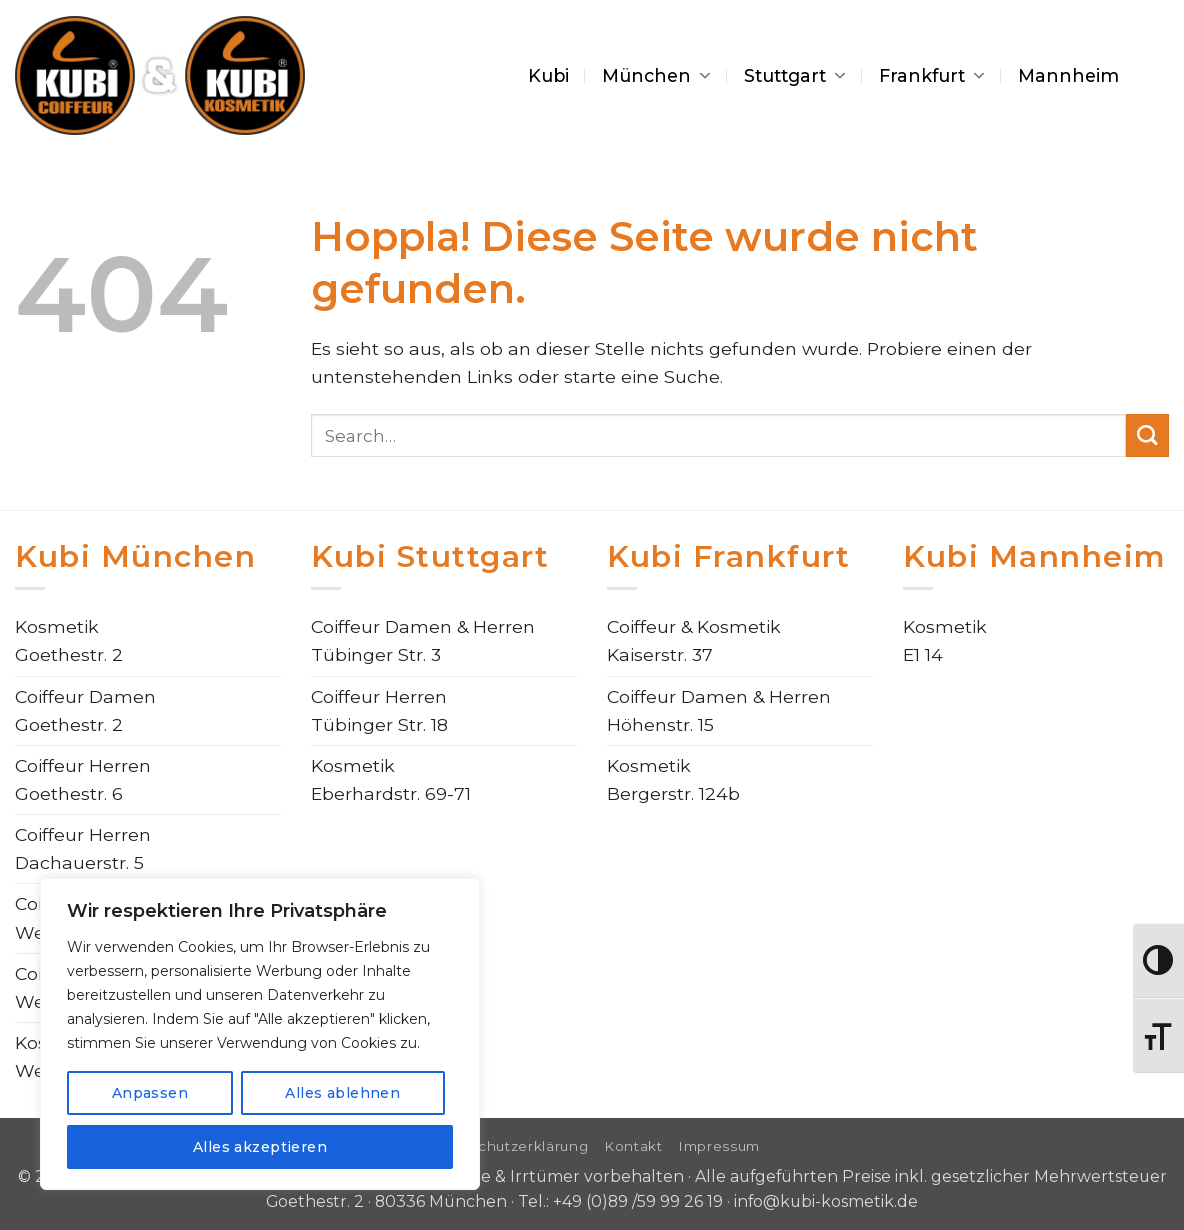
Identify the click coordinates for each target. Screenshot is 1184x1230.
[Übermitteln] (1147, 435)
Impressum (719, 1146)
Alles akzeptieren (260, 1147)
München (656, 75)
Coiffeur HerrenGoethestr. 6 (83, 779)
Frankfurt (932, 75)
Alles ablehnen (342, 1093)
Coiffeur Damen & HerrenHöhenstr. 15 (719, 710)
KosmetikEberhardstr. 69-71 (391, 779)
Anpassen (150, 1093)
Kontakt (633, 1146)
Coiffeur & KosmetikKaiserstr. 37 (694, 640)
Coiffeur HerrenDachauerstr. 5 (83, 848)
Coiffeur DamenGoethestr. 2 (85, 710)
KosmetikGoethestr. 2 (69, 640)
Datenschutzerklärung (506, 1146)
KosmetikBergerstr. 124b (673, 779)
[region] (260, 1034)
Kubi (548, 75)
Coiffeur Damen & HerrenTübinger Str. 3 (423, 640)
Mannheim (1068, 75)
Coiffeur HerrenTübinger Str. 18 (379, 710)
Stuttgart (795, 75)
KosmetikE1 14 (945, 640)
